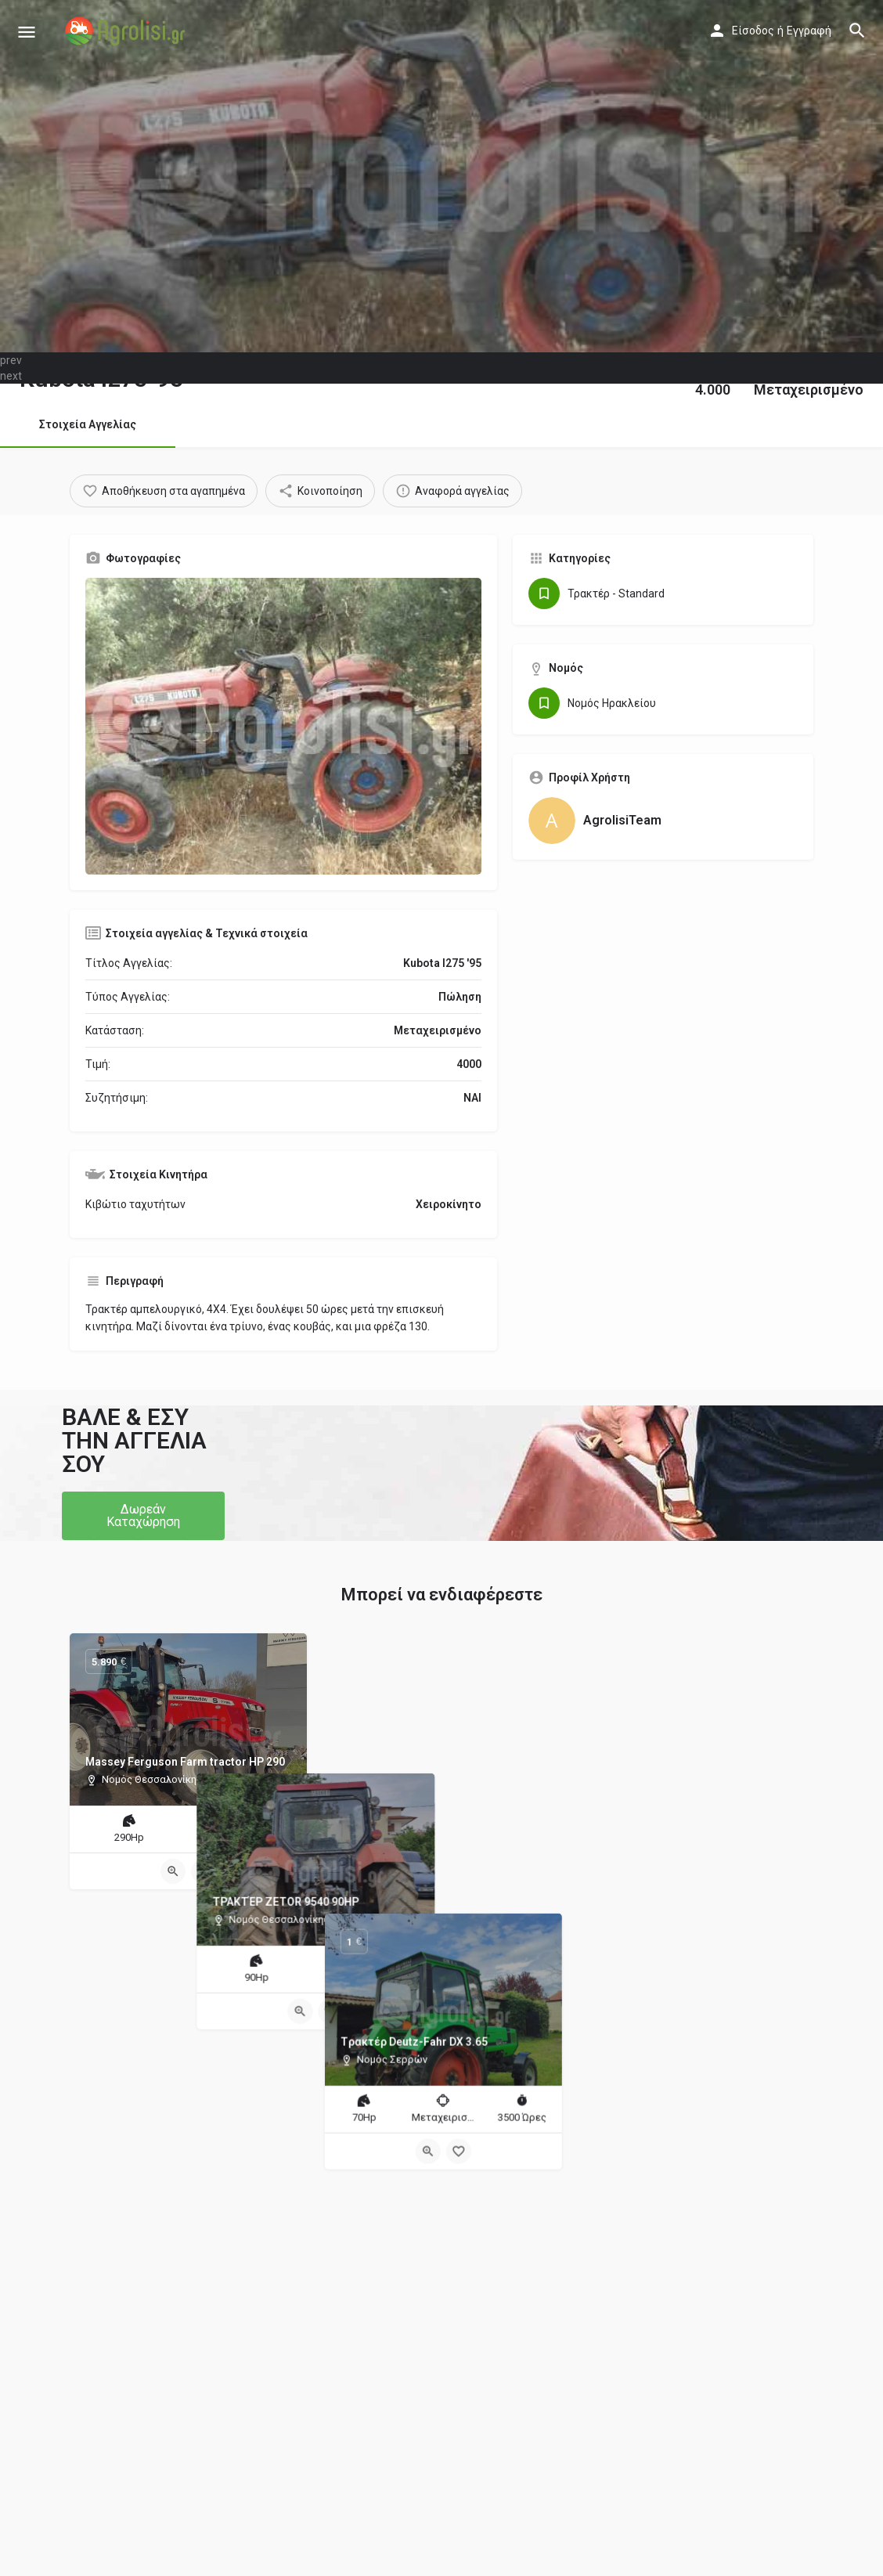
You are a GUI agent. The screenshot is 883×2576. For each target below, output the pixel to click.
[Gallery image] (283, 726)
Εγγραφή (809, 30)
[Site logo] (127, 31)
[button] (143, 1516)
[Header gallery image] (441, 176)
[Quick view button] (173, 1871)
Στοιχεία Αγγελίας (87, 424)
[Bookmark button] (203, 1871)
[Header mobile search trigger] (857, 30)
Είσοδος (753, 30)
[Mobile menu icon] (27, 31)
